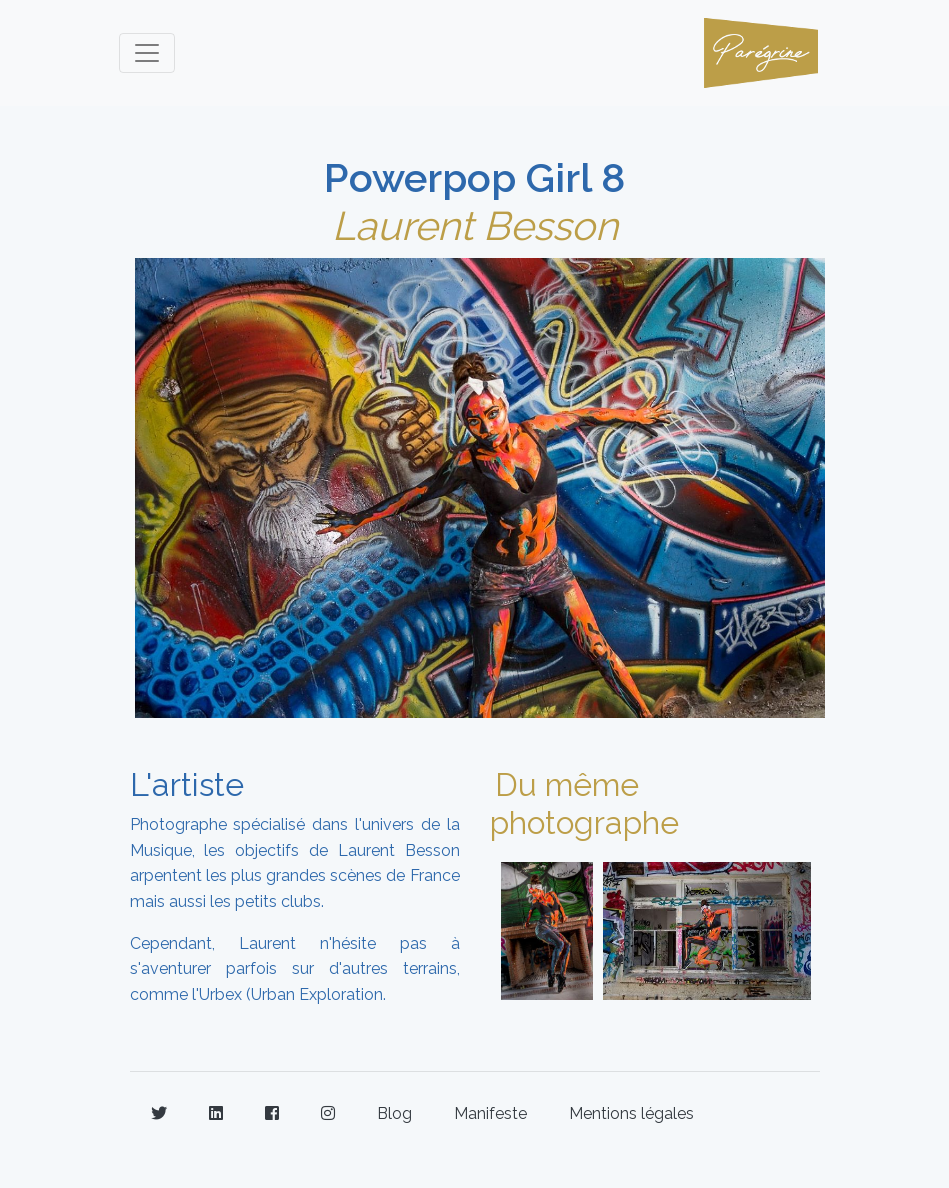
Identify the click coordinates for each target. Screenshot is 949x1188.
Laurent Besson (475, 225)
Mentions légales (631, 1113)
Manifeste (490, 1113)
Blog (394, 1113)
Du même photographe (584, 803)
